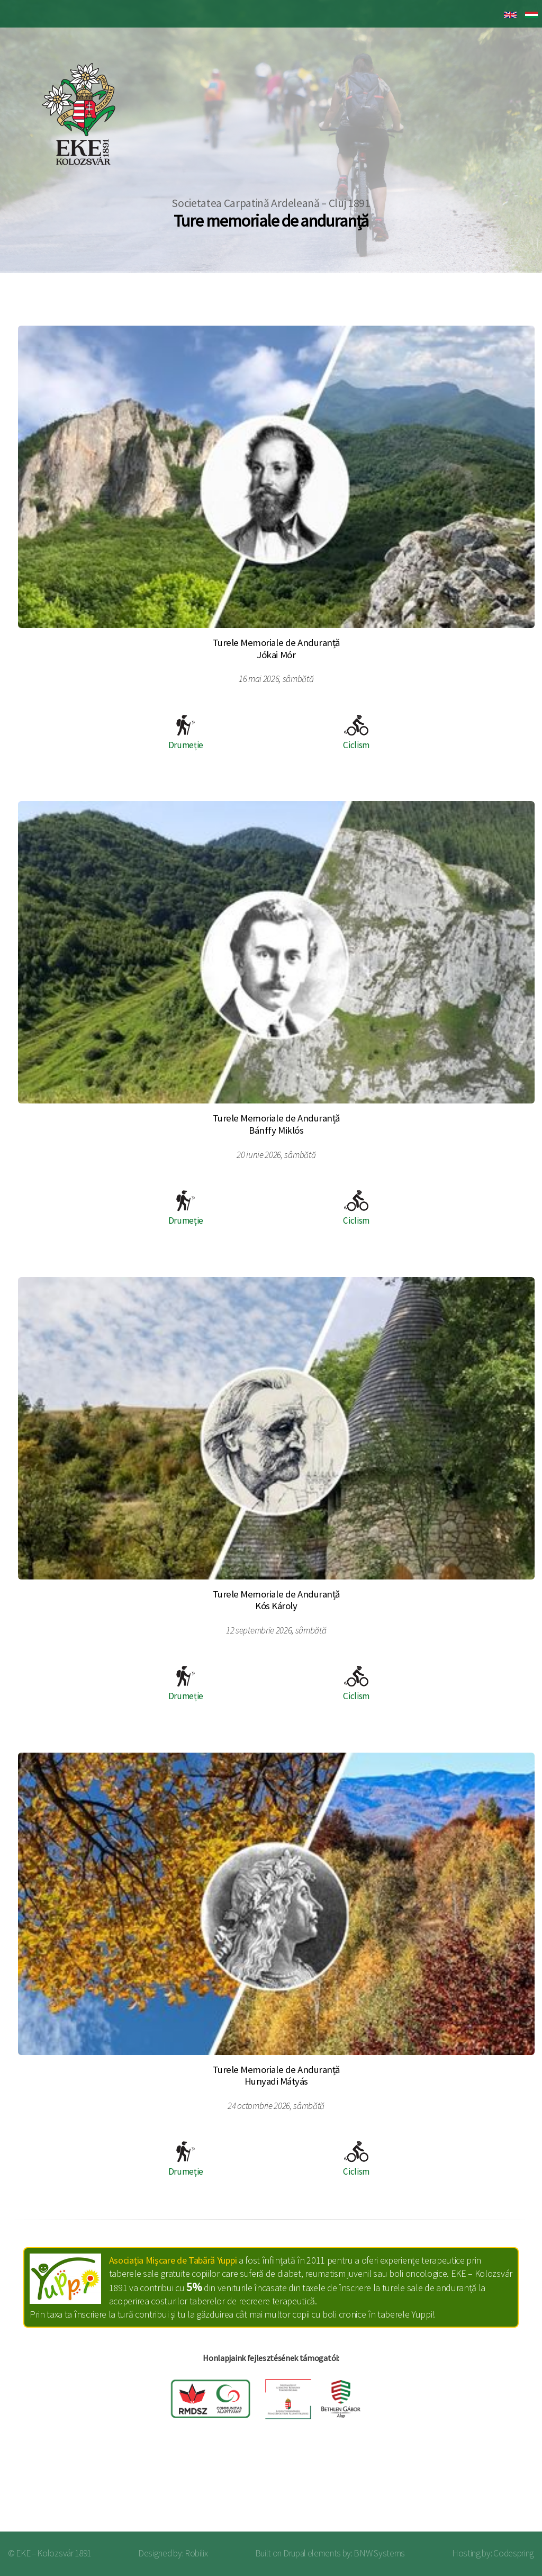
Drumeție (185, 733)
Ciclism (356, 733)
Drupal (294, 2553)
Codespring (513, 2553)
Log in (504, 2489)
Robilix (196, 2553)
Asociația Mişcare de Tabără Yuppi (173, 2260)
